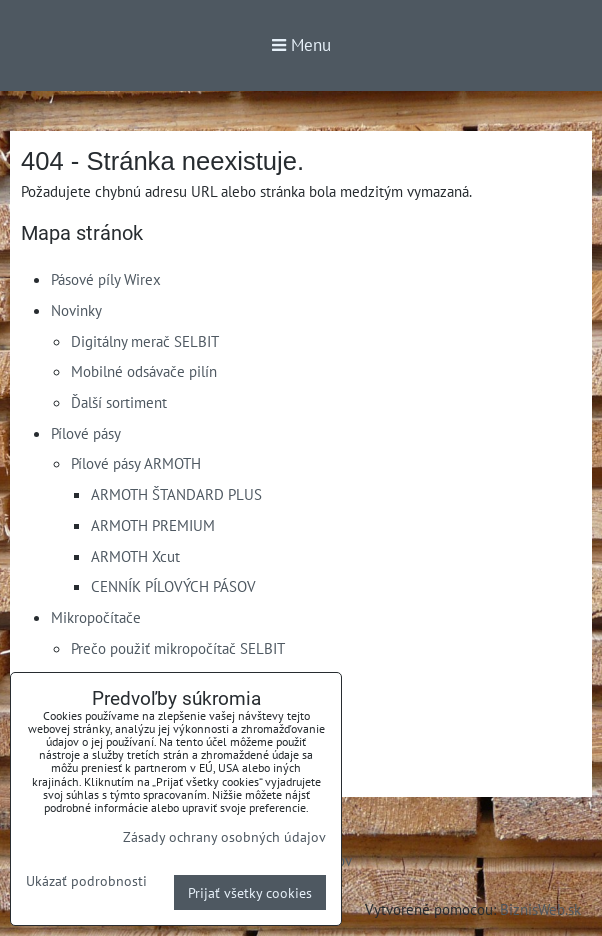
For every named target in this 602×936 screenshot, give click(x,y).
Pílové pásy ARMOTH (136, 463)
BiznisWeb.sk (540, 909)
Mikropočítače (96, 617)
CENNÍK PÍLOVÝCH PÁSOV (173, 586)
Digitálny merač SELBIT (145, 341)
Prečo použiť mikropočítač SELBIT (178, 648)
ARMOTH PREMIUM (153, 525)
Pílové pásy (86, 433)
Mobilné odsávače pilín (144, 371)
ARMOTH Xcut (135, 556)
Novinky (76, 310)
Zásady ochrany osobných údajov (224, 836)
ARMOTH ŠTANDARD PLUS (176, 494)
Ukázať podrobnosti (86, 881)
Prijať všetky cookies (250, 892)
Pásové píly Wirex (106, 279)
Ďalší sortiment (119, 402)
